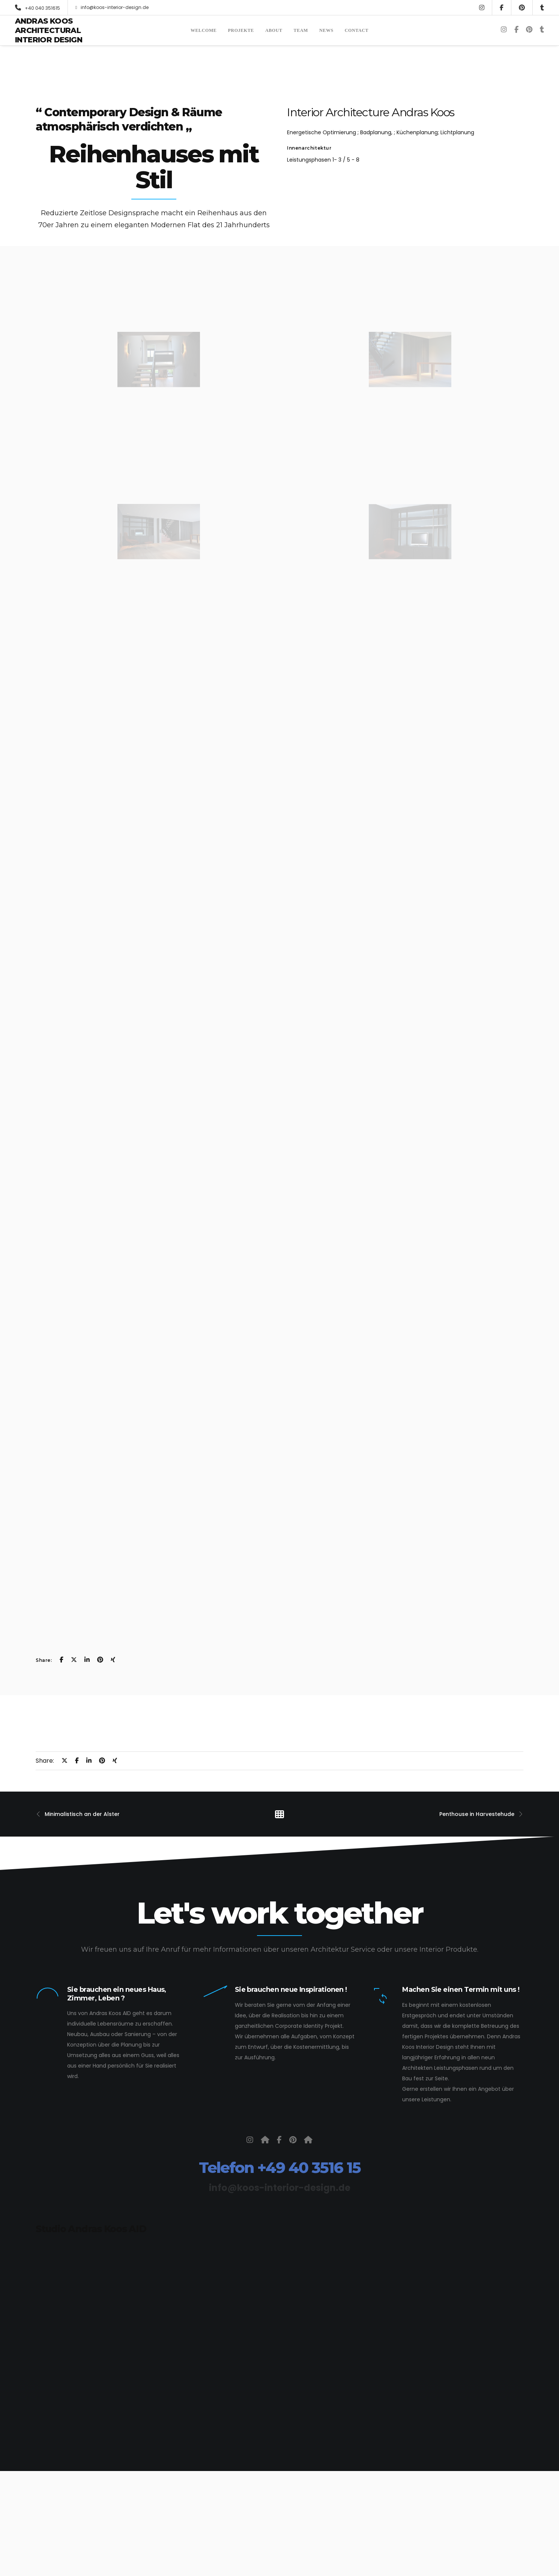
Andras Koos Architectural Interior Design (48, 30)
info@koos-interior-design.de (112, 7)
